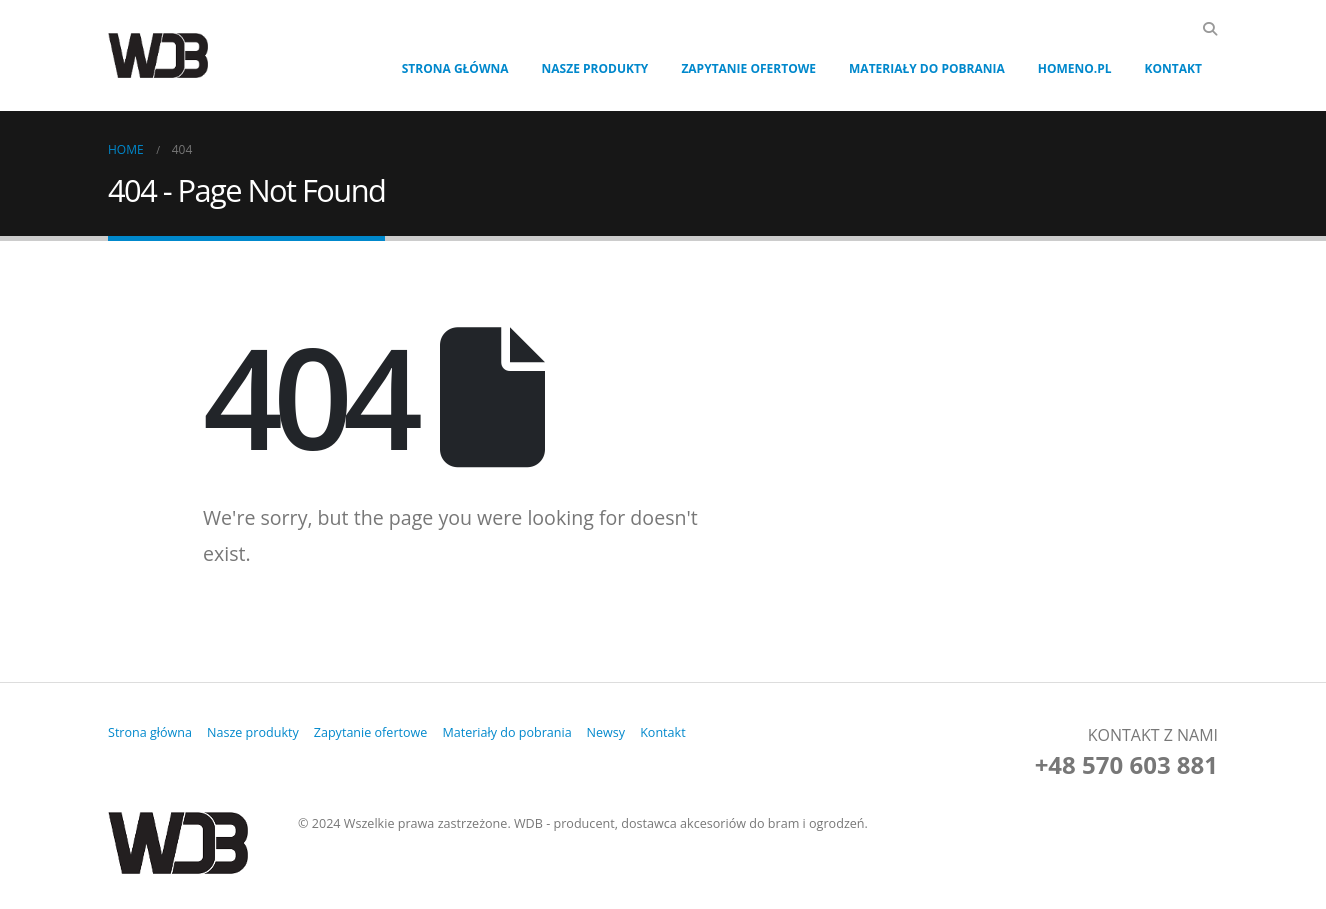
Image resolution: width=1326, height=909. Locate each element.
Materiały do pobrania (927, 68)
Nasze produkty (595, 68)
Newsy (607, 732)
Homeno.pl (1075, 68)
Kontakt (1173, 68)
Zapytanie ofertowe (748, 68)
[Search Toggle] (1209, 29)
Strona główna (455, 68)
